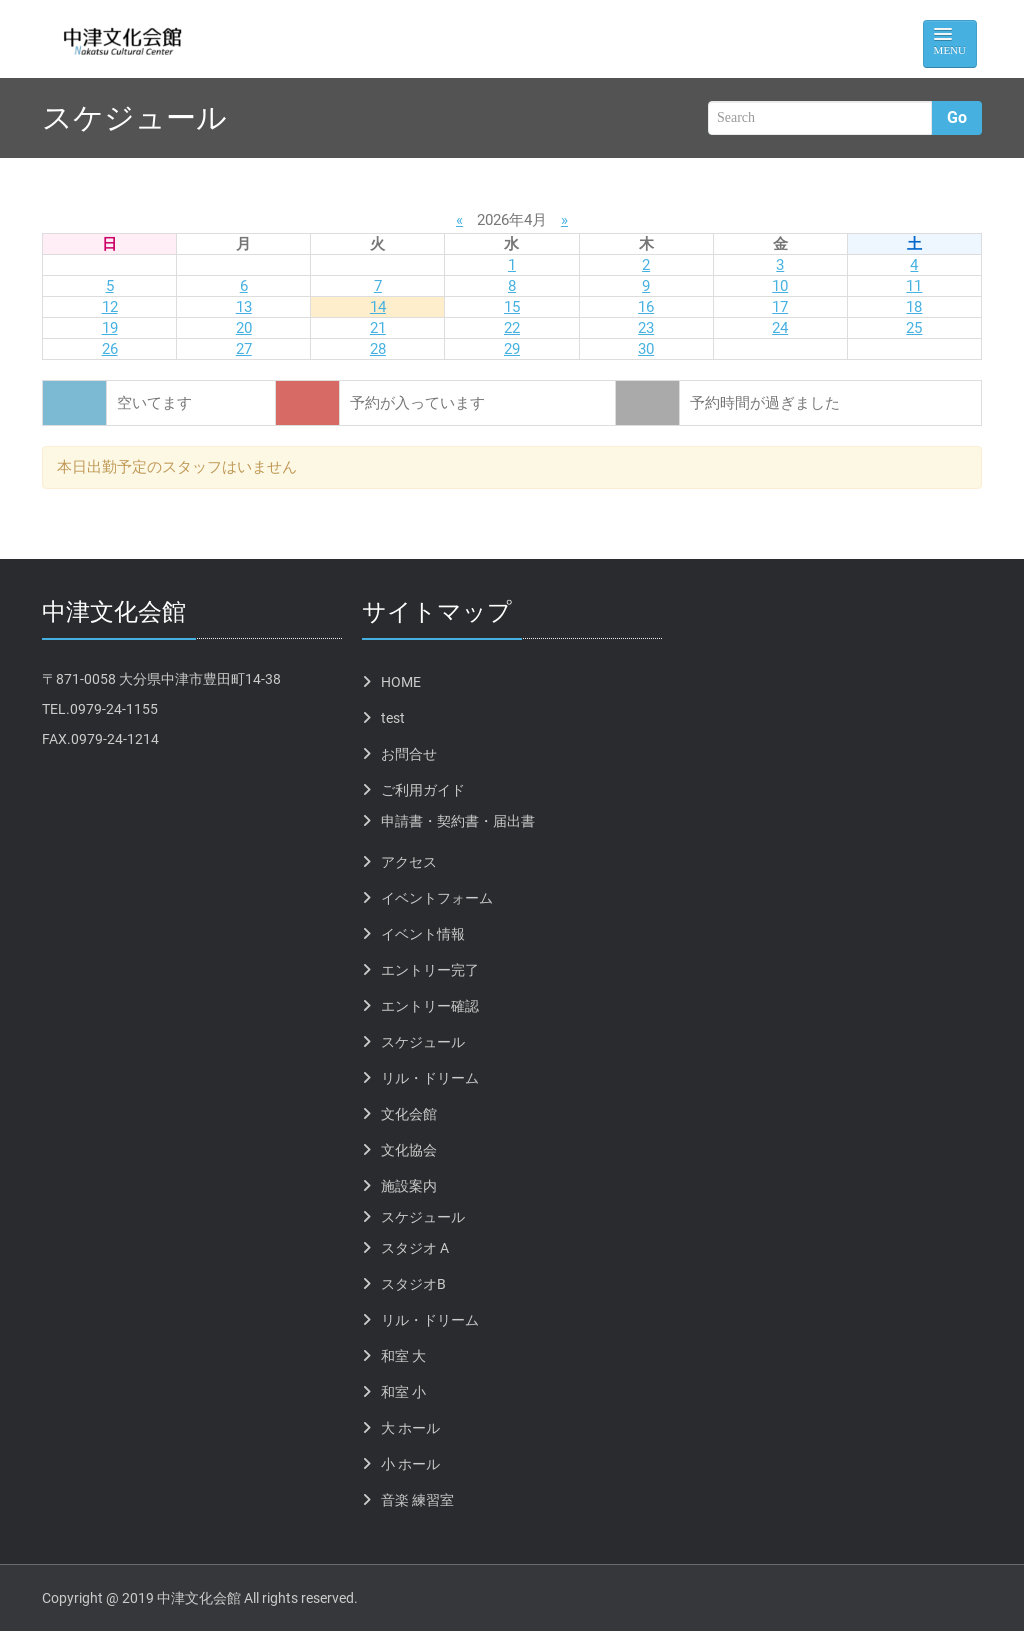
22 (512, 328)
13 (244, 307)
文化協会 (409, 1150)
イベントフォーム (437, 898)
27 (244, 349)
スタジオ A (415, 1248)
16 (646, 307)
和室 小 (403, 1392)
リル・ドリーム (430, 1078)
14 (378, 307)
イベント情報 (423, 934)
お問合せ (409, 754)
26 (110, 349)
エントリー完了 (430, 970)
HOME (401, 682)
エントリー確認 (430, 1006)
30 (646, 349)
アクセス (409, 862)
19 (110, 328)
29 (512, 349)
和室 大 (403, 1356)
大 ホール (410, 1428)
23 (646, 328)
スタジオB (413, 1284)
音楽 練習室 (417, 1500)
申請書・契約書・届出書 (458, 821)
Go (957, 117)
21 (378, 328)
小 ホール (410, 1464)
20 (244, 328)
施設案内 (409, 1186)
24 (780, 328)
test (393, 718)
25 (914, 328)
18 (914, 307)
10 (780, 286)
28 (378, 349)
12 (110, 307)
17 (780, 307)
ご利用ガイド (423, 790)
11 (914, 286)
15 (512, 307)
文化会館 (409, 1114)
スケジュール (423, 1042)
